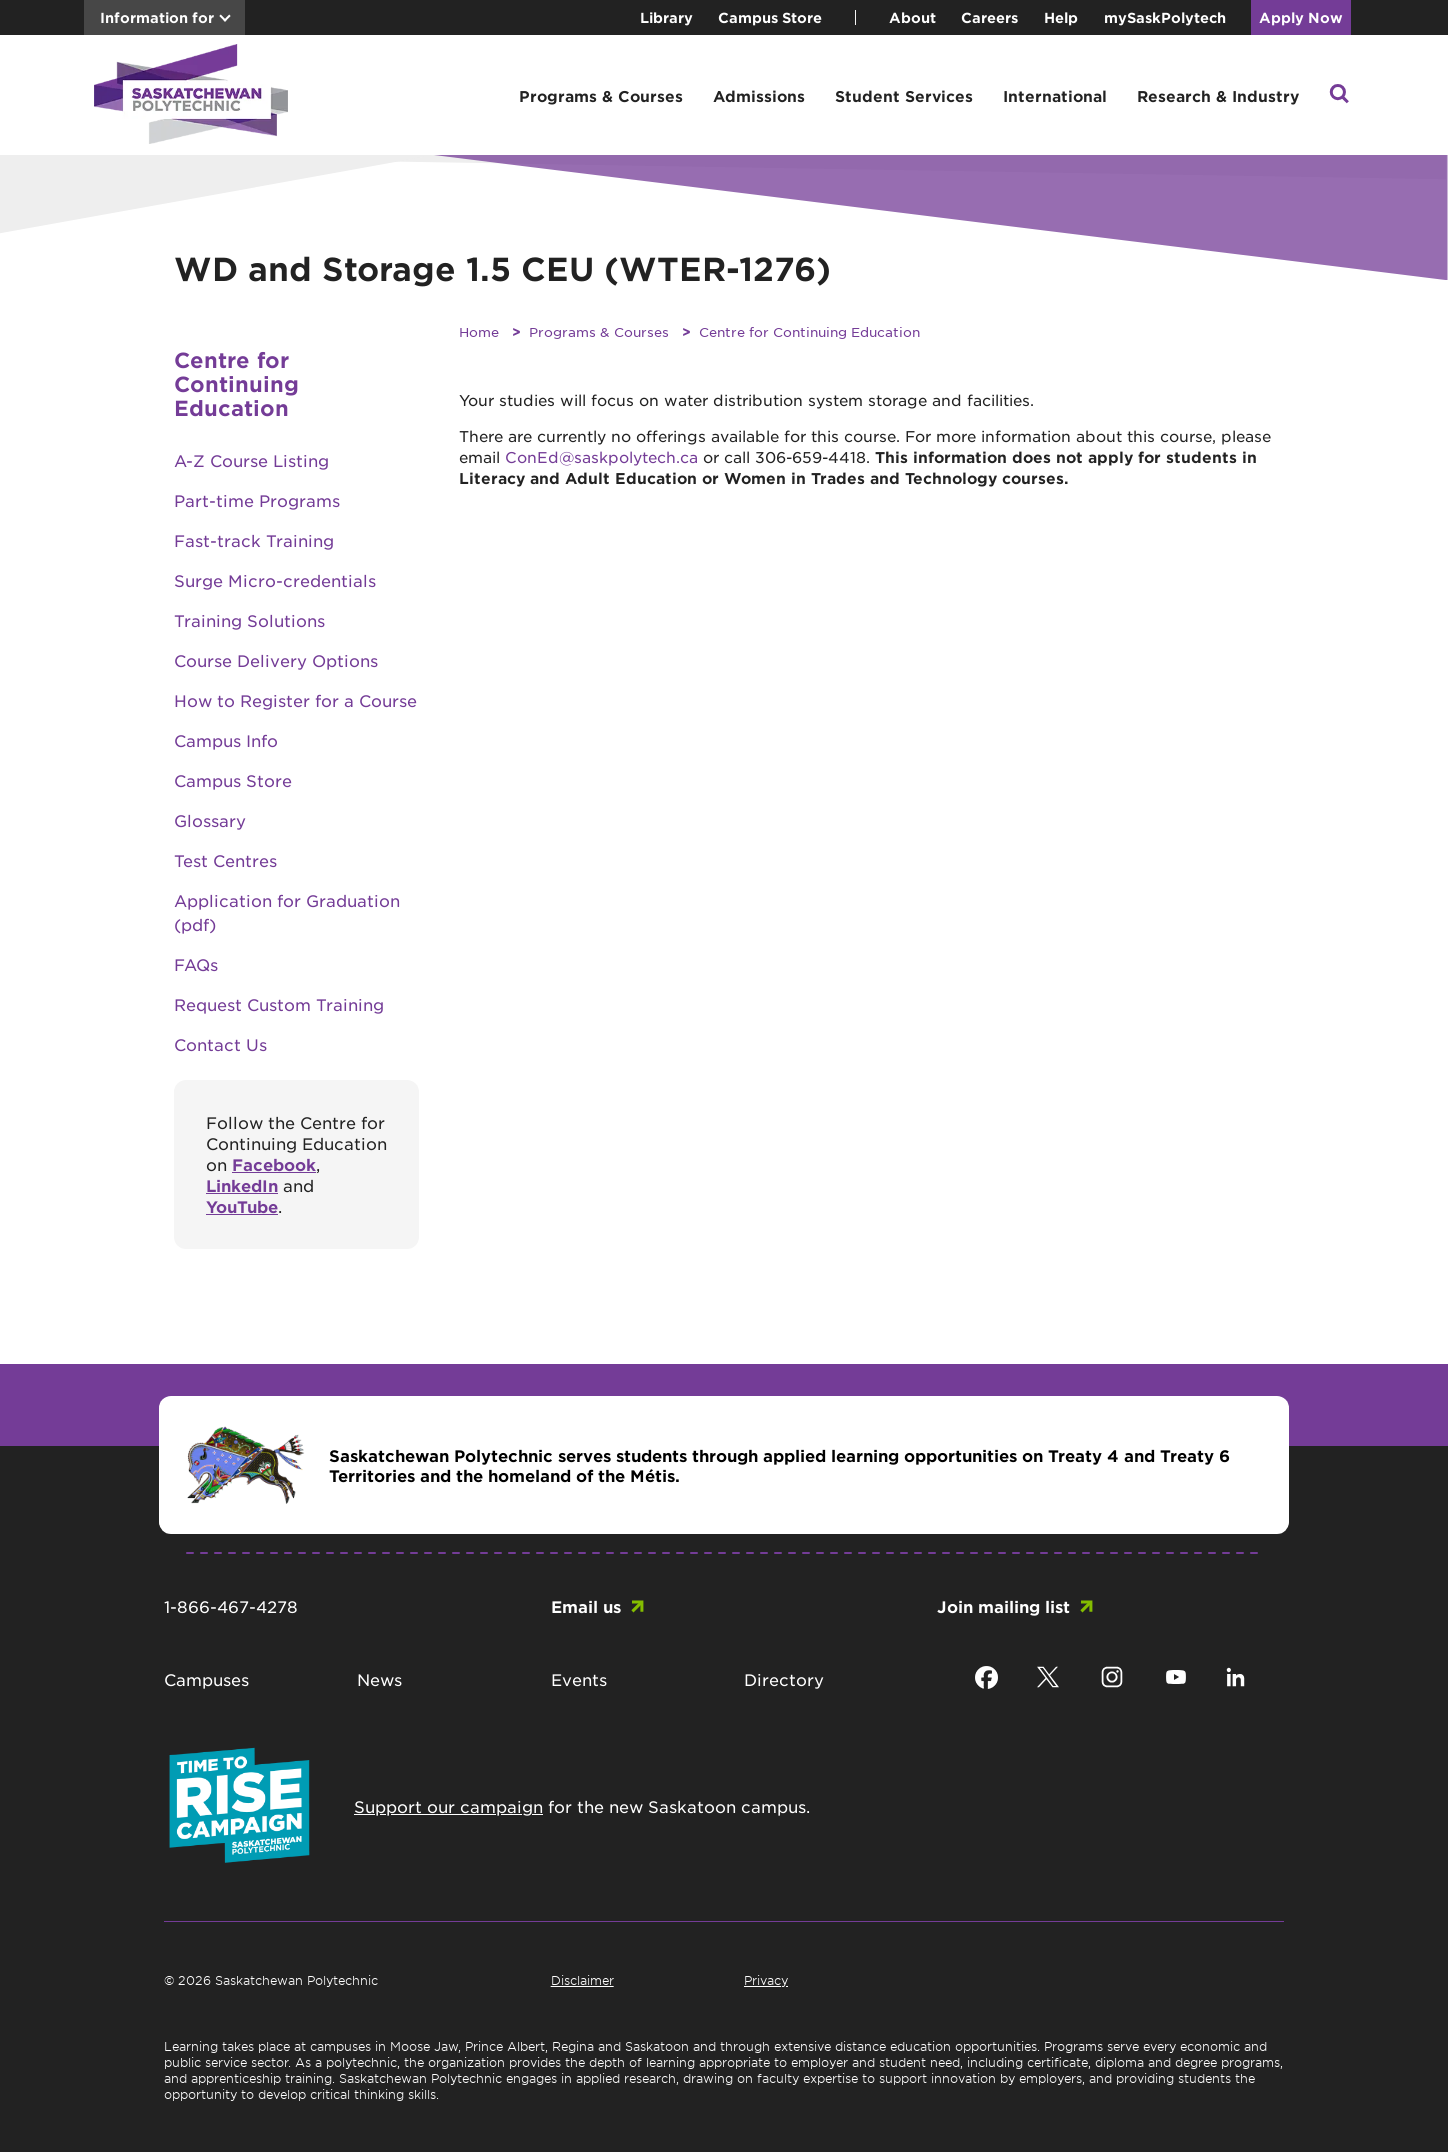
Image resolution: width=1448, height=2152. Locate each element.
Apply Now (1301, 17)
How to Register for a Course (295, 700)
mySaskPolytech (1165, 17)
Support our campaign (448, 1806)
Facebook (274, 1164)
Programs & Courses (599, 331)
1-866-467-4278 (231, 1606)
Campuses (206, 1679)
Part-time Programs (257, 500)
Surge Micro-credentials (275, 580)
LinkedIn (242, 1185)
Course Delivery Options (276, 660)
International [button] (1055, 95)
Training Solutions (249, 620)
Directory (784, 1679)
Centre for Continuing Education (809, 331)
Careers (989, 17)
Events (579, 1679)
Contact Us (220, 1044)
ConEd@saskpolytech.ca (601, 456)
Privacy (766, 1980)
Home (479, 331)
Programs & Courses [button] (601, 95)
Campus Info (226, 740)
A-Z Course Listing (251, 460)
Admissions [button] (759, 95)
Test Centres (225, 860)
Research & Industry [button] (1218, 95)
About (912, 17)
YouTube (242, 1206)
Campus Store (770, 17)
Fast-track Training (254, 540)
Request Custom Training (279, 1004)
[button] (1339, 95)
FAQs (196, 964)
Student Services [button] (904, 95)
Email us (586, 1606)
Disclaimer (582, 1980)
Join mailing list (1003, 1606)
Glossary (210, 820)
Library (666, 17)
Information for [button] (157, 17)
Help (1061, 17)
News (379, 1679)
